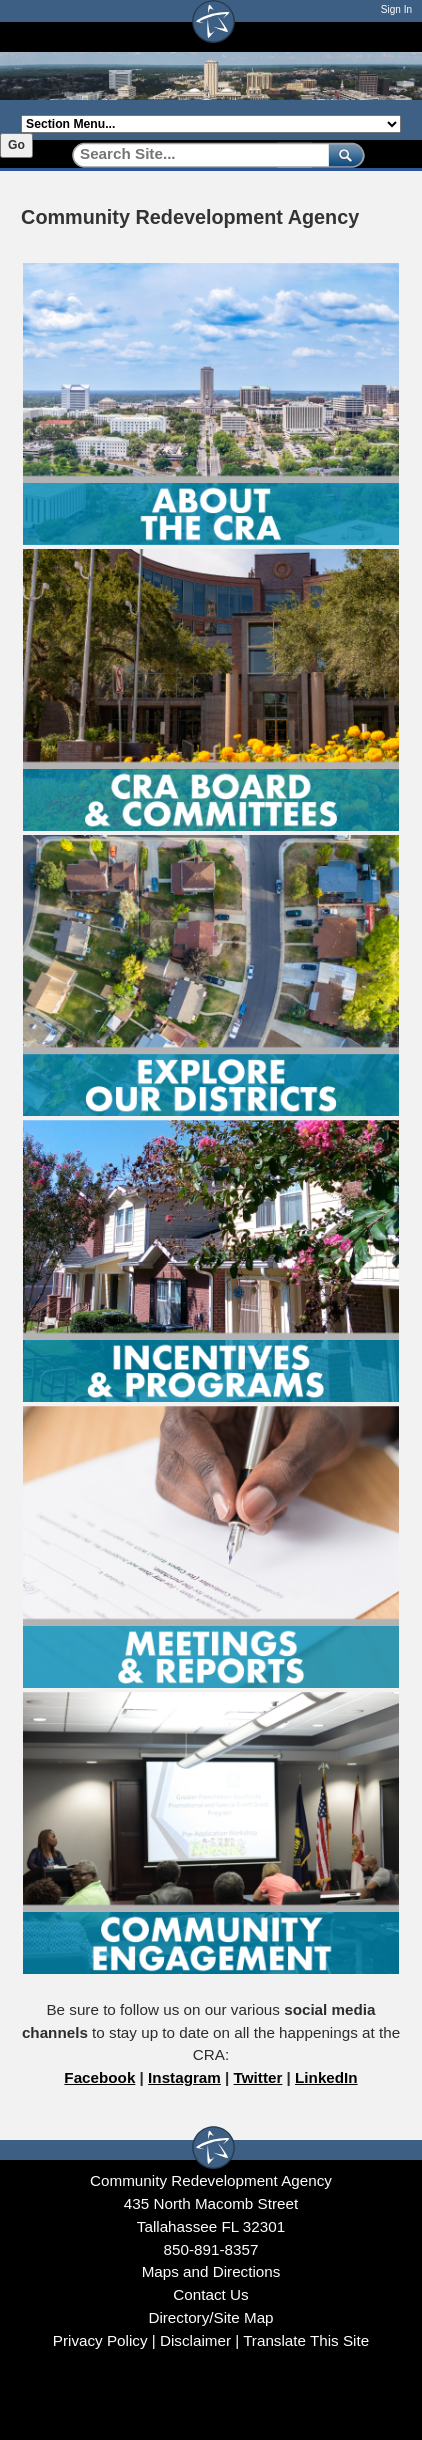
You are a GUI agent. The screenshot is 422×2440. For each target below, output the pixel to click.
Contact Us (210, 2294)
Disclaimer (195, 2340)
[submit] (342, 154)
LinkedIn (326, 2077)
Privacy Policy (100, 2340)
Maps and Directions (211, 2271)
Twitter (258, 2077)
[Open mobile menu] (391, 36)
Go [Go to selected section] (16, 145)
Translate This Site (306, 2340)
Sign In (396, 9)
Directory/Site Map (210, 2317)
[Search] (193, 154)
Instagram (184, 2077)
